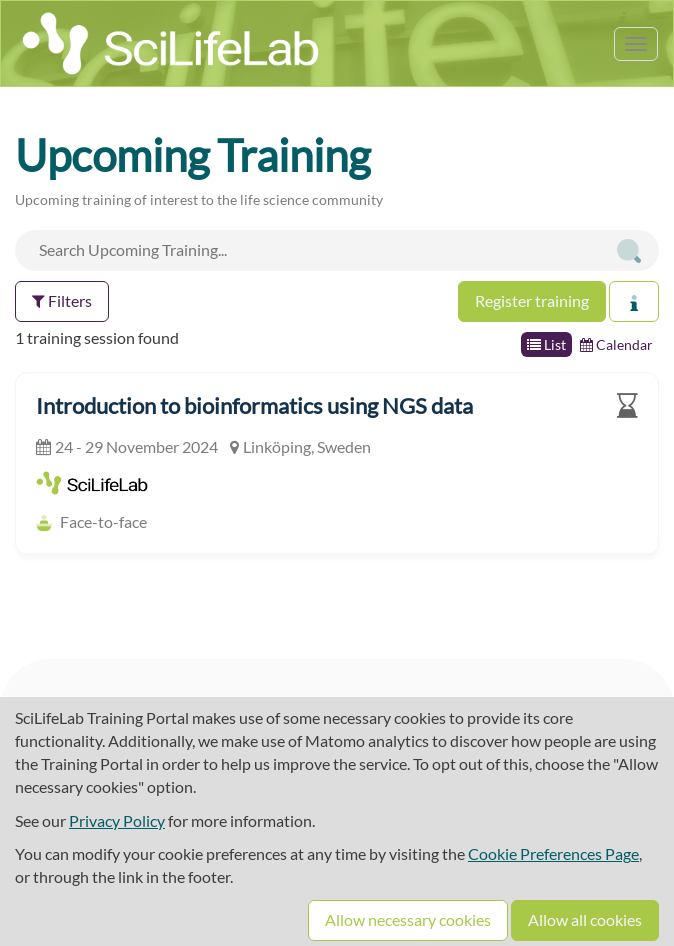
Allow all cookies (585, 919)
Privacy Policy (117, 820)
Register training (532, 300)
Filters (62, 300)
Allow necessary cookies (408, 919)
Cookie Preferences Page (553, 853)
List (546, 344)
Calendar (616, 344)
